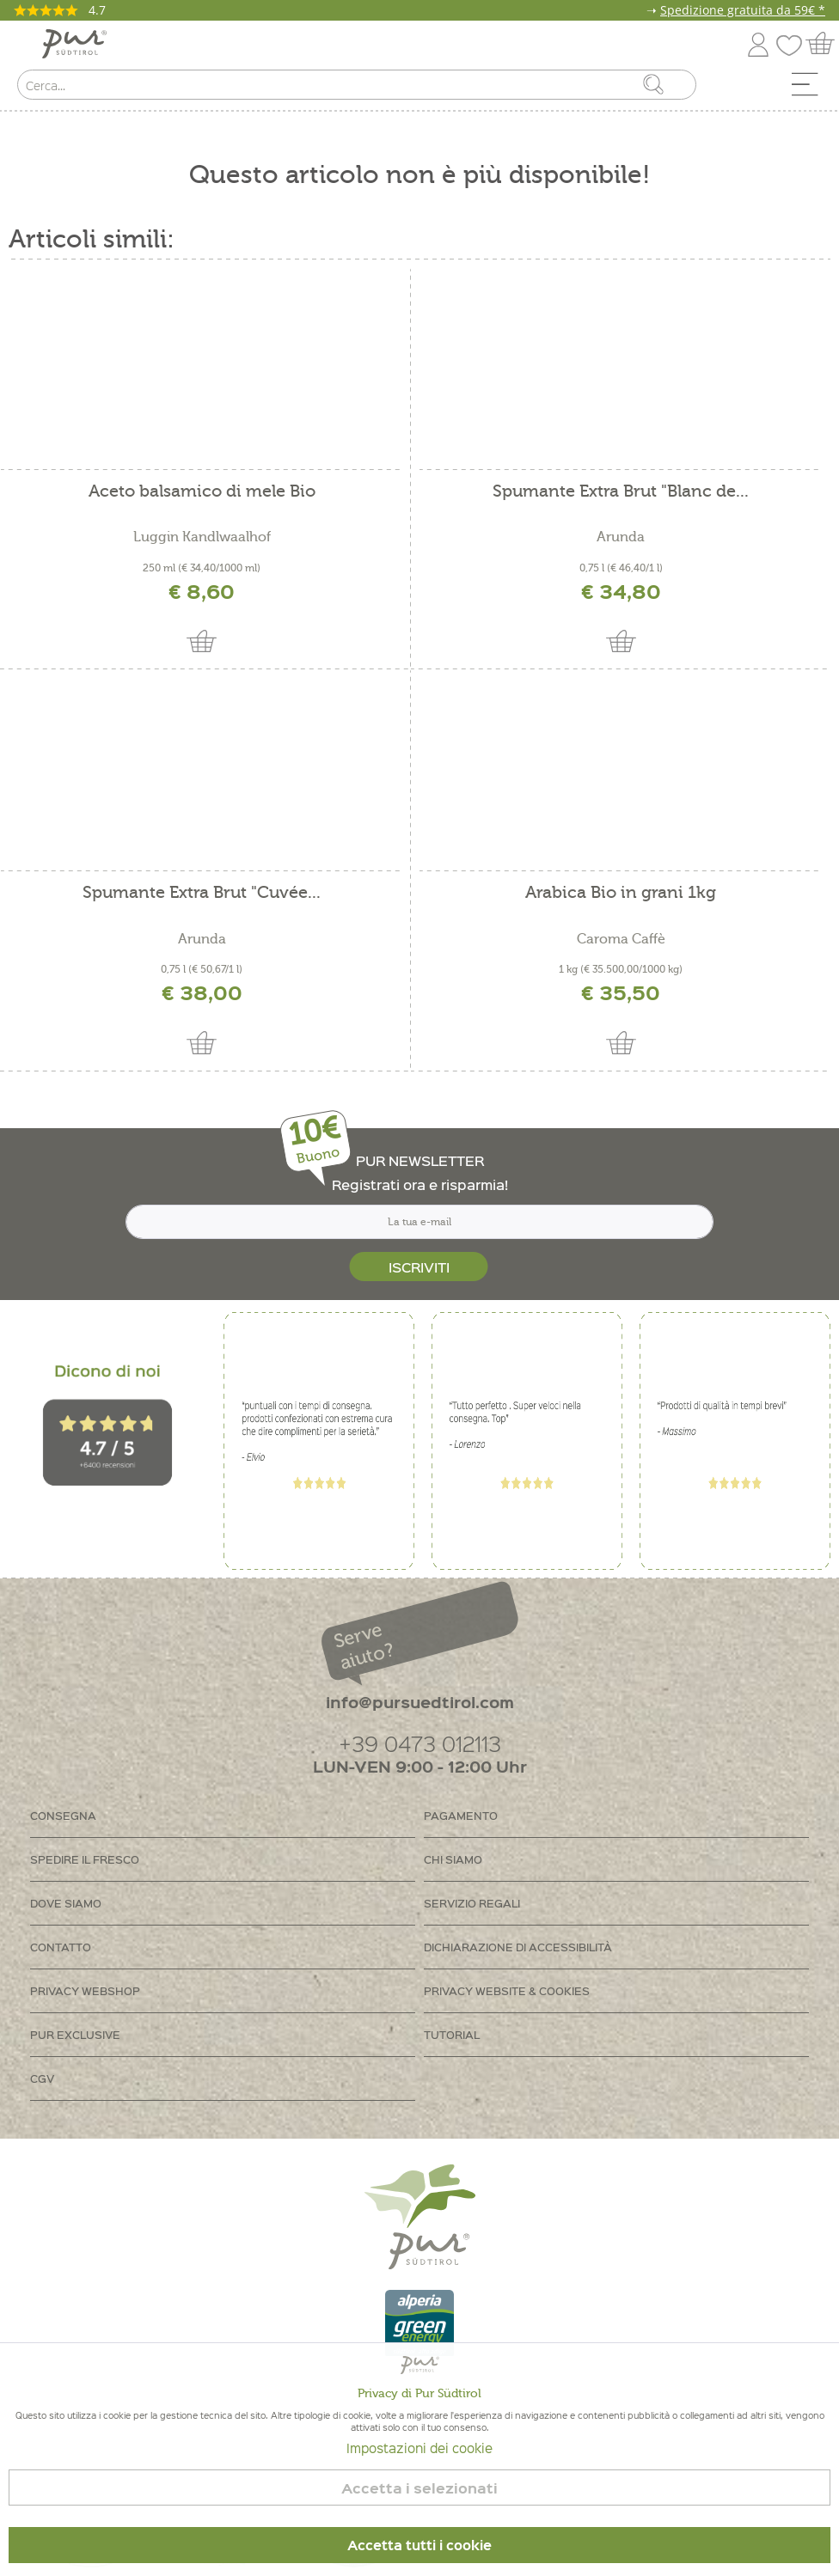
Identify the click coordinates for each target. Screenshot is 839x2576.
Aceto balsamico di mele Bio (202, 492)
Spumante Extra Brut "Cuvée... (202, 893)
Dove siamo (65, 1902)
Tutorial (452, 2034)
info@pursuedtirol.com (420, 1701)
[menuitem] (810, 88)
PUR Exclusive (75, 2034)
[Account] (758, 41)
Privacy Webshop (85, 1990)
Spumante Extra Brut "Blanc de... (621, 492)
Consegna (63, 1815)
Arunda (621, 537)
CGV (42, 2078)
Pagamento (461, 1815)
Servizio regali (472, 1902)
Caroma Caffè (621, 939)
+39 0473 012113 (420, 1743)
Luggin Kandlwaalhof (202, 537)
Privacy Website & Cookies (507, 1990)
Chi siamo (453, 1859)
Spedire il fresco (84, 1859)
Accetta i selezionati (419, 2488)
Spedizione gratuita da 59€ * (742, 10)
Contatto (60, 1946)
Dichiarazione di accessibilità (518, 1946)
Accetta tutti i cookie (419, 2545)
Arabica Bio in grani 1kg (620, 893)
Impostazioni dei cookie (419, 2448)
